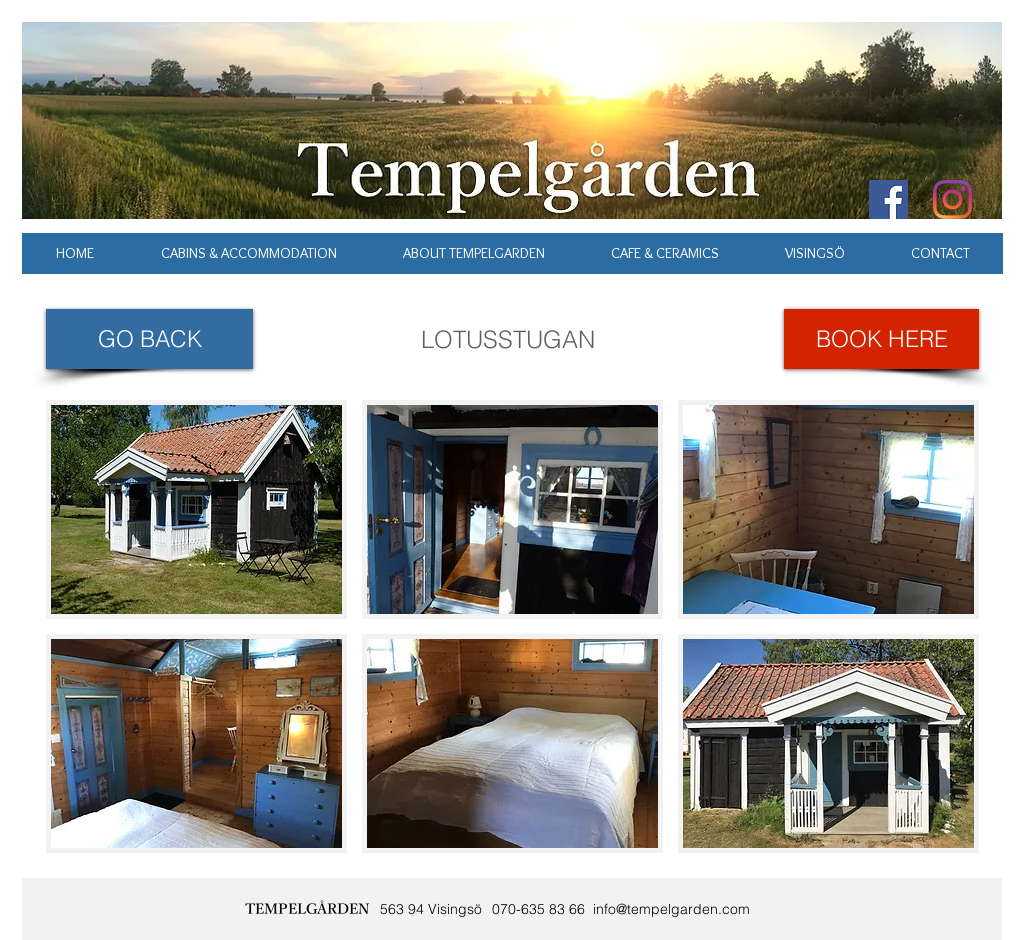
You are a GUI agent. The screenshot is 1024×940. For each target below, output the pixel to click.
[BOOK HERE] (881, 339)
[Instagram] (952, 199)
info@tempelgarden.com (671, 909)
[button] (196, 509)
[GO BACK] (149, 339)
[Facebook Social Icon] (888, 199)
